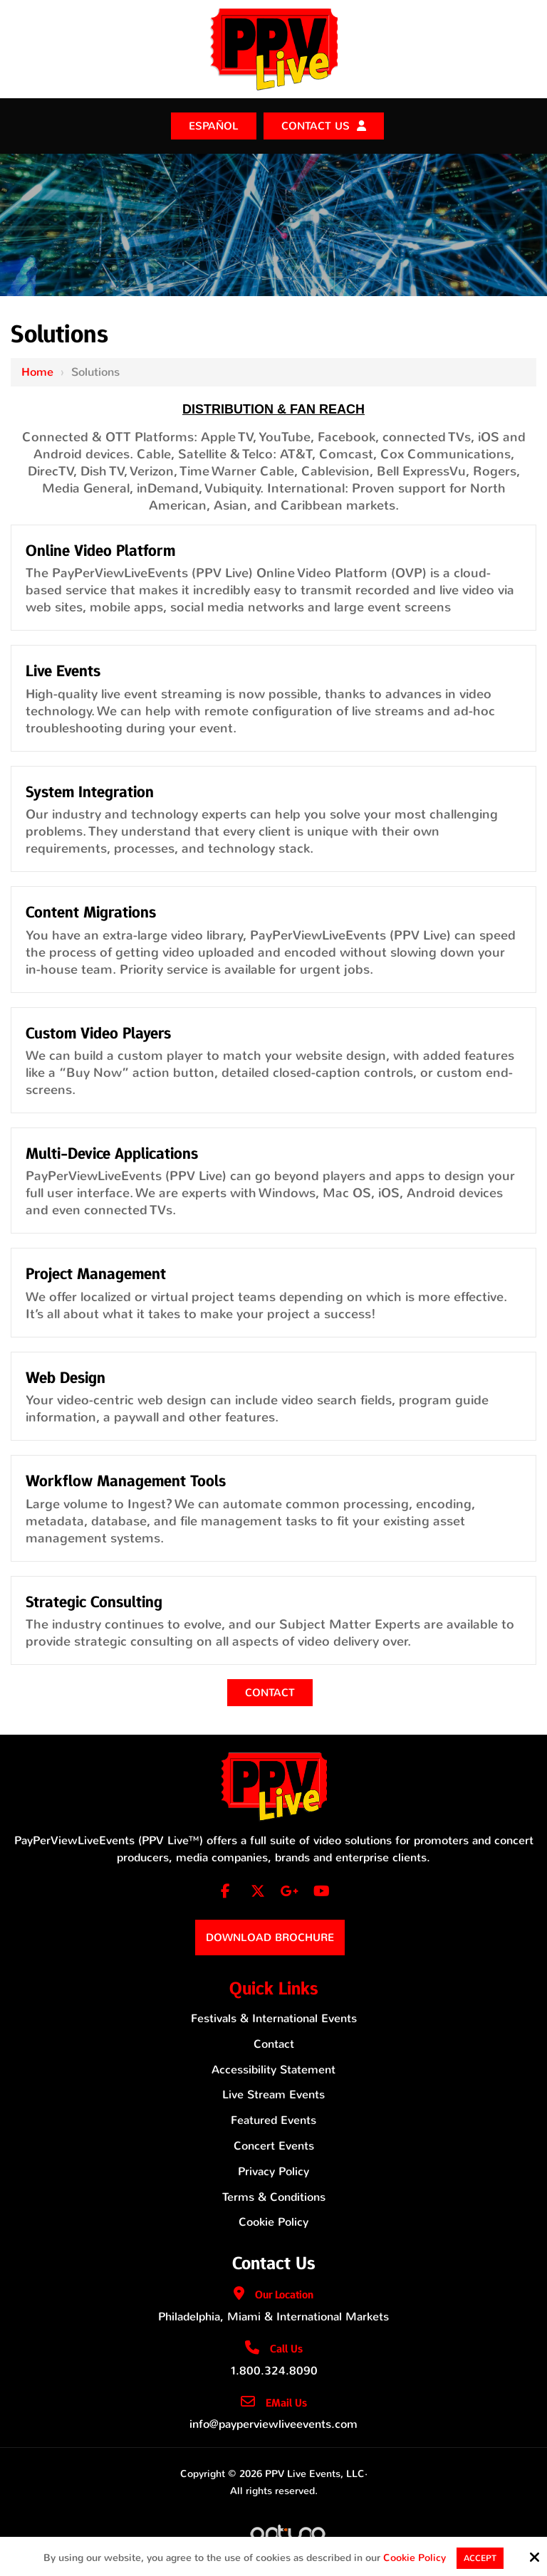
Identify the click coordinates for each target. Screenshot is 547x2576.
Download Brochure (270, 1937)
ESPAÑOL (214, 126)
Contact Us (315, 126)
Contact (270, 1693)
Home (37, 371)
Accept (480, 2558)
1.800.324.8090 (274, 2370)
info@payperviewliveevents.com (273, 2424)
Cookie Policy (414, 2559)
